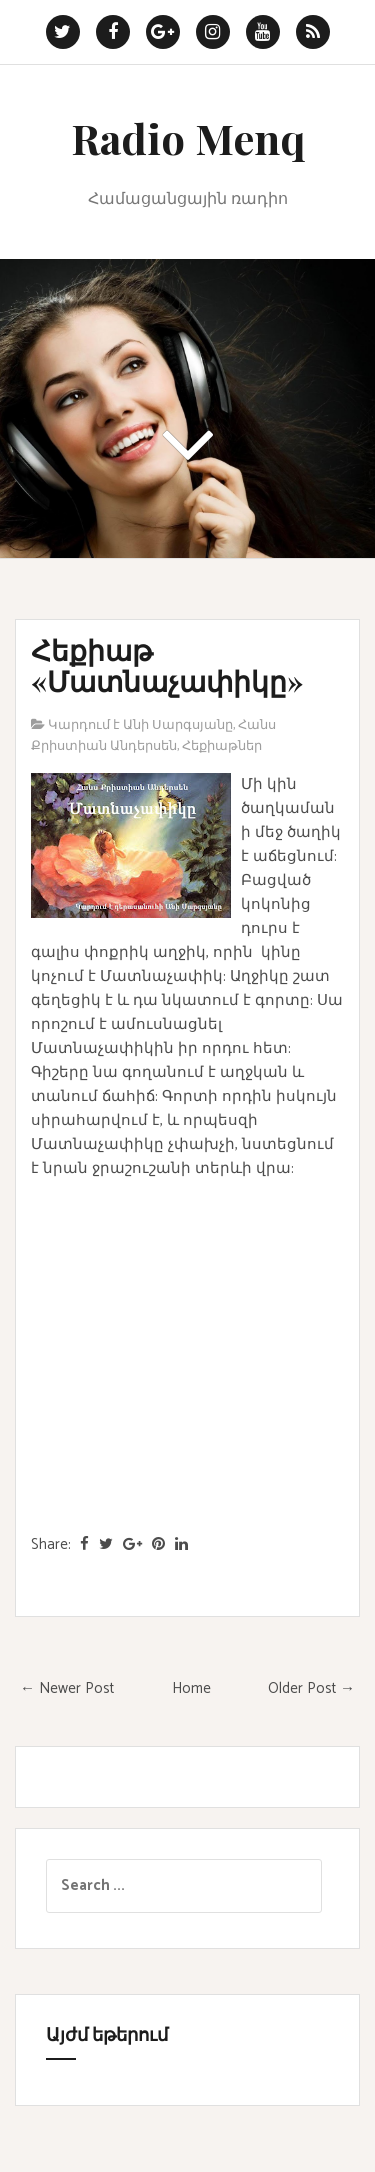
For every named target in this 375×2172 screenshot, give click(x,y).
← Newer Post (67, 1688)
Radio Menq (188, 138)
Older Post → (311, 1688)
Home (191, 1688)
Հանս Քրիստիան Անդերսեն (153, 736)
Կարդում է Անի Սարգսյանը (140, 725)
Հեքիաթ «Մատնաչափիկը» (167, 665)
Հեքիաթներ (222, 746)
